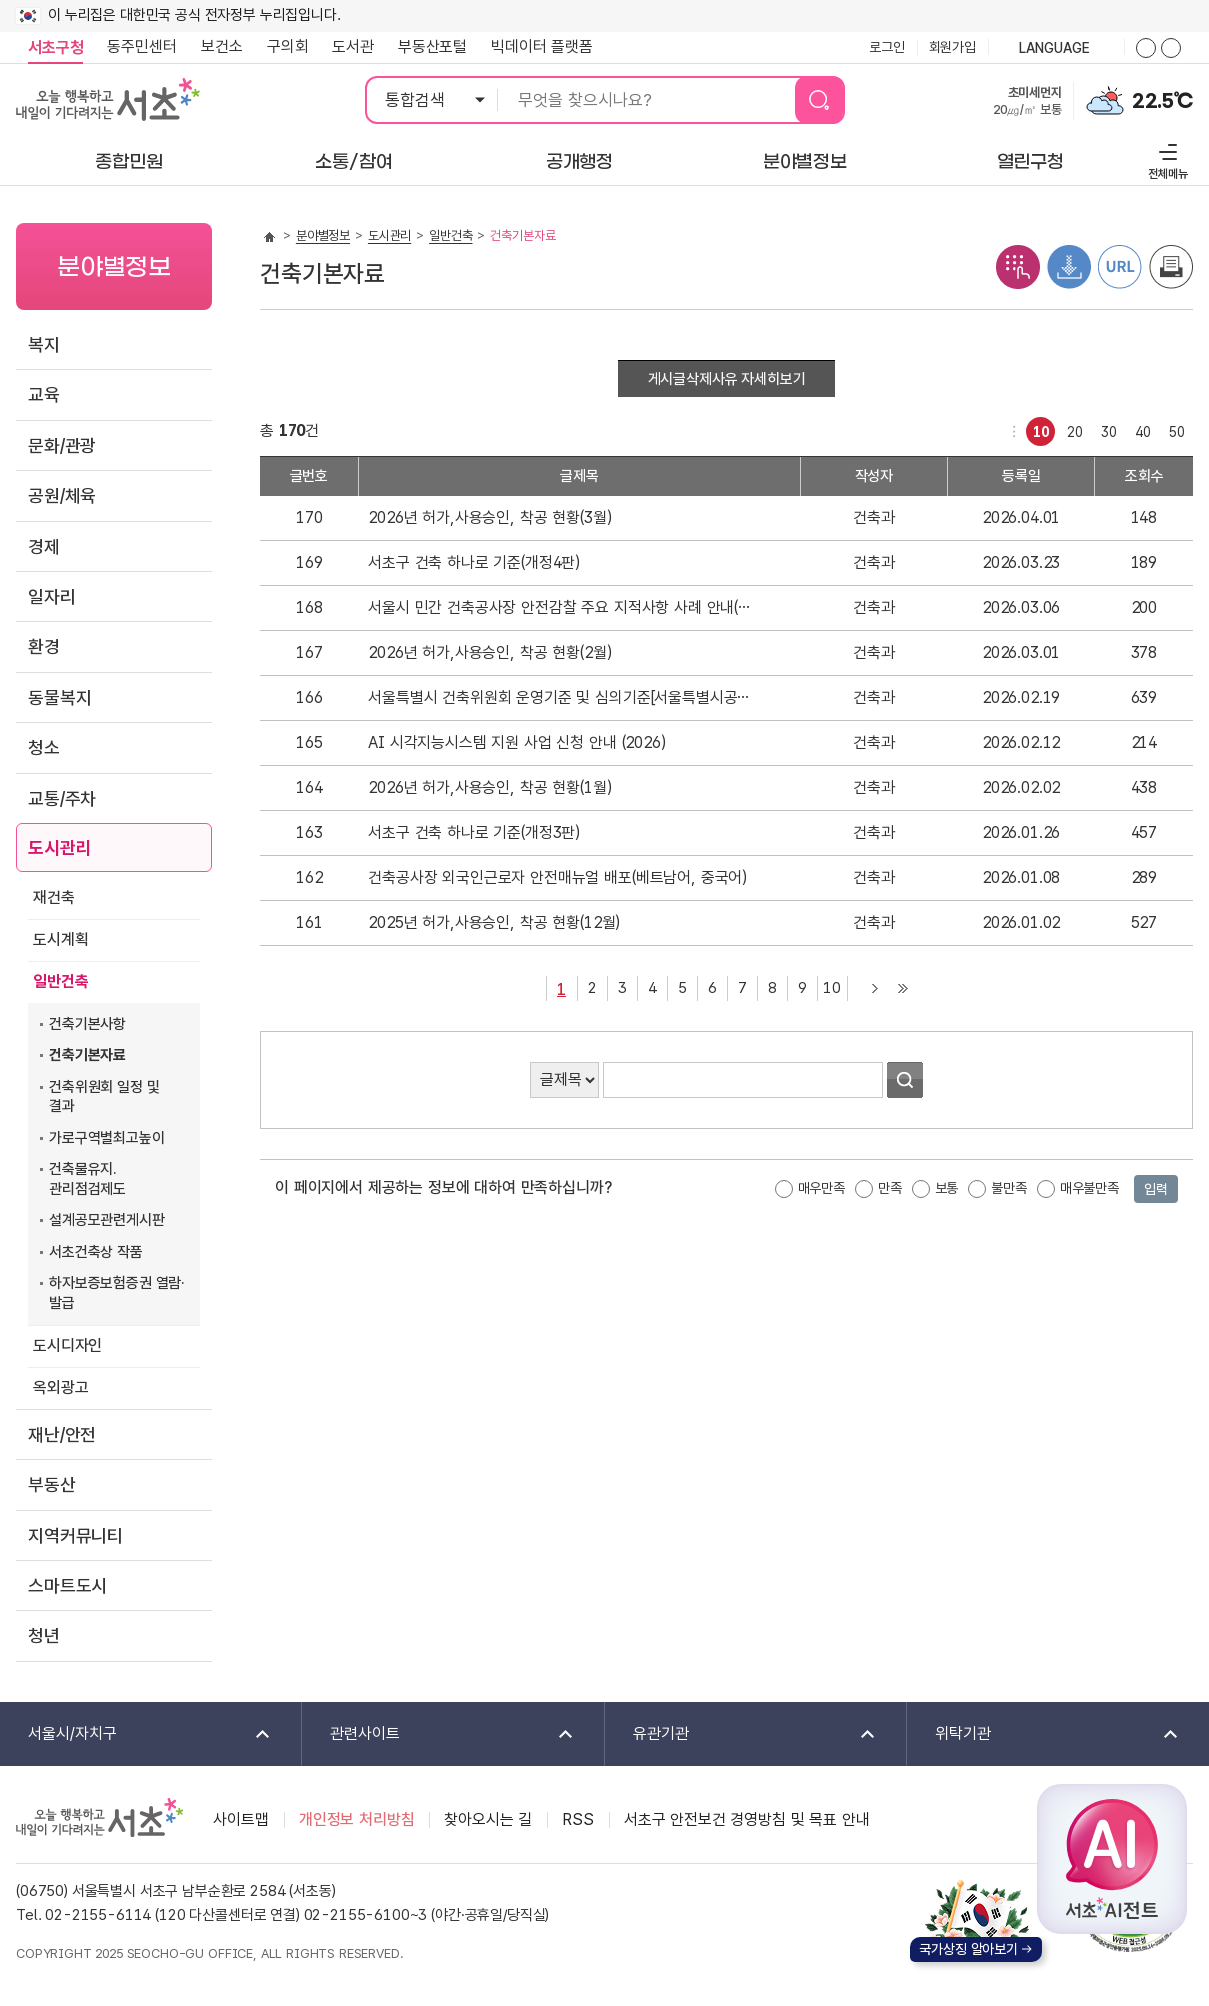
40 (1139, 428)
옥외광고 (60, 1387)
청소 (44, 747)
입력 (1156, 1189)
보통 (947, 1188)
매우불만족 (1089, 1188)
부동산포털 (432, 46)
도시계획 (60, 939)
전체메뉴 (1165, 158)
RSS (578, 1819)
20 (1071, 428)
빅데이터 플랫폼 (542, 46)
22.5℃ (1162, 101)
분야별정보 (323, 235)
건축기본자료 (87, 1055)
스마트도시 (67, 1585)
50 (1173, 428)
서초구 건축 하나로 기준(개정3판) (474, 832)
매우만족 (821, 1188)
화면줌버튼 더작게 (1171, 48)
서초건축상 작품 (96, 1252)
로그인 (887, 47)
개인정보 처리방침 (357, 1819)
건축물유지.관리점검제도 (87, 1179)
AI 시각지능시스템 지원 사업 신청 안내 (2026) (516, 742)
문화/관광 (62, 445)
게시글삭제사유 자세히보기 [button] (727, 379)
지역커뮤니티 (75, 1535)
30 (1105, 428)
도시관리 (59, 847)
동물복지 (59, 697)
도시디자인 (67, 1345)
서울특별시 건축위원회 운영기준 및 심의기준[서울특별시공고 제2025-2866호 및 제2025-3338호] (562, 697)
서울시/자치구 (136, 1734)
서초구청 (55, 47)
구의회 (288, 46)
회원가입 (952, 47)
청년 (44, 1635)
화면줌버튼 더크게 (1146, 48)
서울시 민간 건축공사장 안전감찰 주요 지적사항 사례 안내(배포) (562, 607)
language (1056, 49)
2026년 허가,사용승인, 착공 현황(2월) (489, 652)
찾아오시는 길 (488, 1819)
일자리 (52, 596)
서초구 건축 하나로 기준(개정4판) (474, 562)
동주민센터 (136, 47)
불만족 (1009, 1188)
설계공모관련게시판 (107, 1220)
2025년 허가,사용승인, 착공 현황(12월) (494, 922)
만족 (890, 1188)
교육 (44, 394)
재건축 (54, 897)
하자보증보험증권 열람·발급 (117, 1293)
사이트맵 (240, 1819)
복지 (44, 344)
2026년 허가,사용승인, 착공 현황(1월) (489, 787)
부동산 (52, 1484)
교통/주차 (62, 798)
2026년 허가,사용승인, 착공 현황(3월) (489, 517)
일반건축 (60, 981)
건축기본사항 (87, 1024)
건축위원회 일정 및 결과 (104, 1097)
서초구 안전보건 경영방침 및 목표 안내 (747, 1819)
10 (1037, 428)
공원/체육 (62, 495)
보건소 (222, 46)
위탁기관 (1044, 1734)
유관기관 (741, 1734)
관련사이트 (438, 1734)
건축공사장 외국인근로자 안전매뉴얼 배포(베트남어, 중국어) (557, 877)
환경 (44, 646)
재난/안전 (62, 1434)
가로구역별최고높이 (107, 1138)
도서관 (353, 46)
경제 (44, 546)
